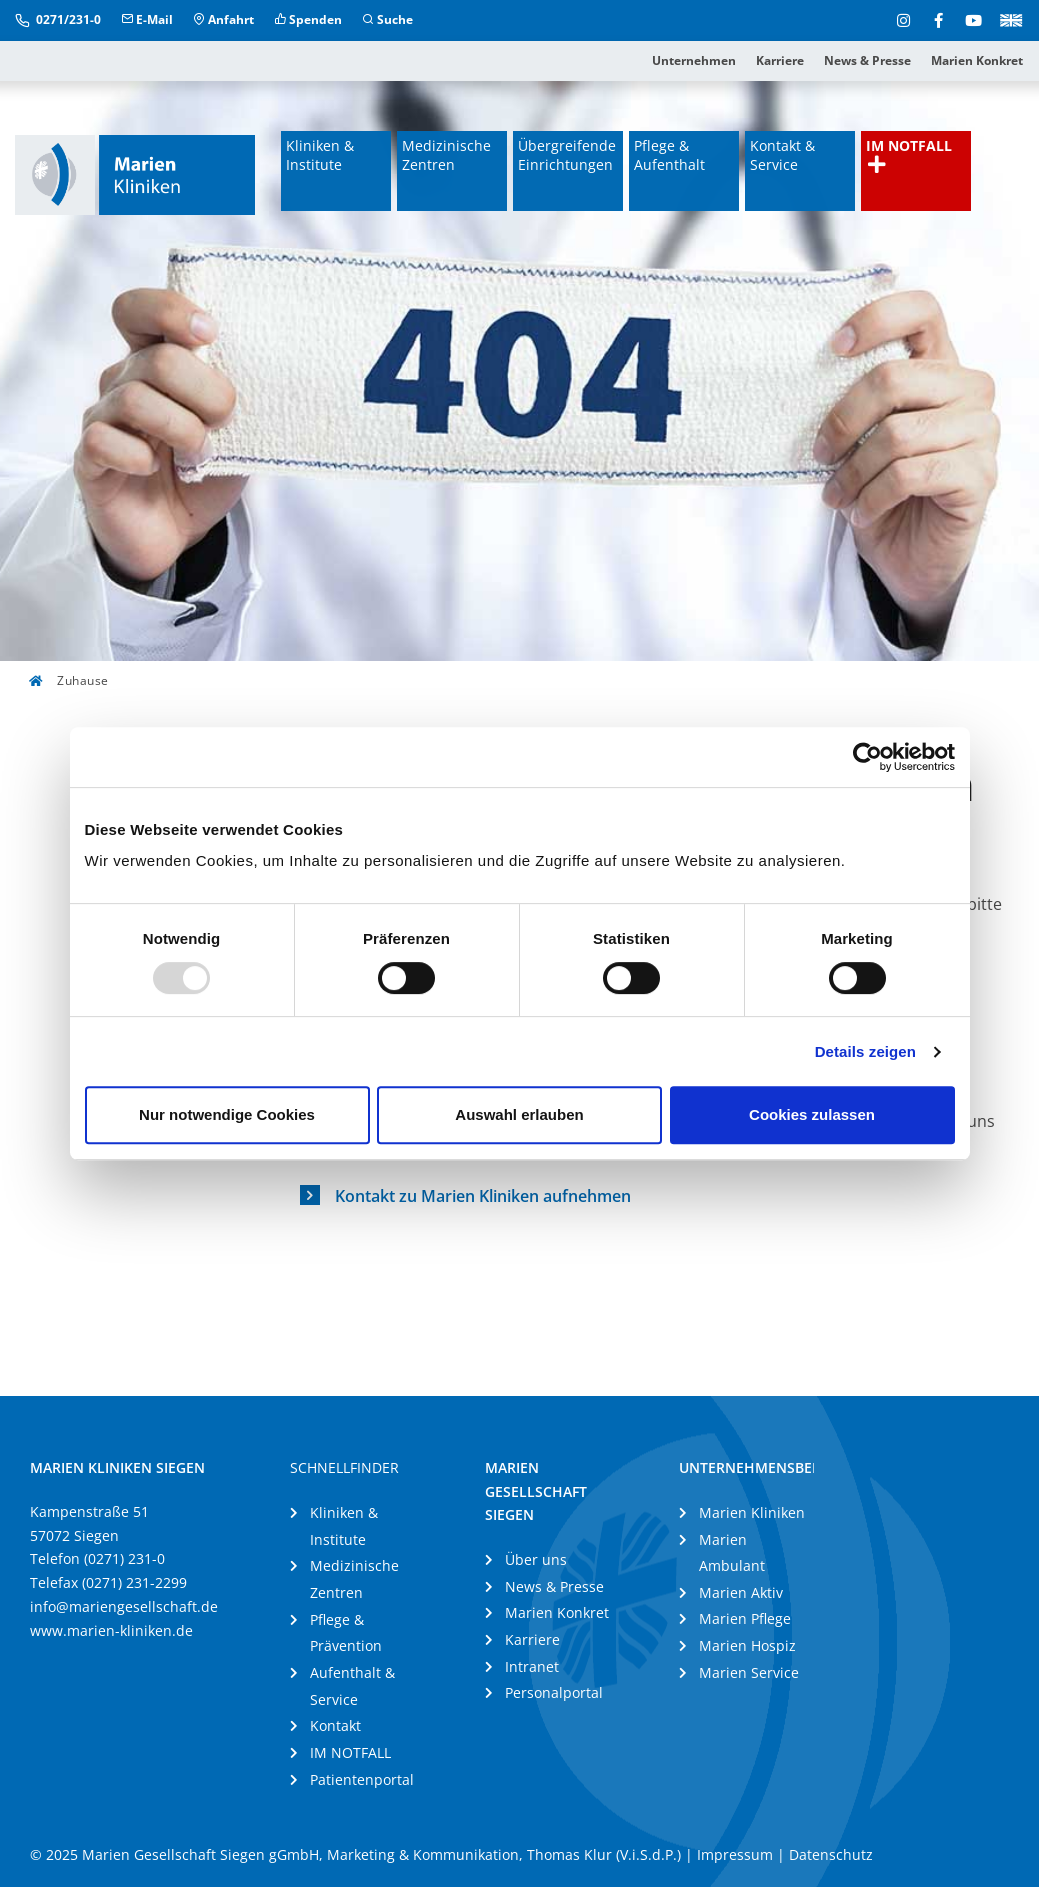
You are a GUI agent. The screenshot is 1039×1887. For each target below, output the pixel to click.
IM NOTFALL (909, 155)
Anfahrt (223, 19)
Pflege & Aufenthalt (669, 155)
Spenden (308, 19)
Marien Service (749, 1672)
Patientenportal (362, 1779)
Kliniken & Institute (320, 155)
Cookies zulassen (812, 1114)
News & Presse (867, 60)
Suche (387, 19)
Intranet (532, 1666)
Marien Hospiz (747, 1645)
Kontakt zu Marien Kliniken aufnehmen (483, 1196)
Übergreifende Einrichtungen (567, 155)
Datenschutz (831, 1854)
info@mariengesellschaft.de (124, 1606)
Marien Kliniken (752, 1512)
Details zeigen (865, 1051)
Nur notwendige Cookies (227, 1114)
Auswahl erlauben (519, 1114)
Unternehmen (694, 60)
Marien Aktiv (741, 1592)
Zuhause (69, 680)
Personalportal (554, 1692)
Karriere (780, 60)
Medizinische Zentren (446, 155)
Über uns (536, 1559)
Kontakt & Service (782, 155)
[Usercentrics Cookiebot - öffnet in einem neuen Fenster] (867, 757)
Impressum (735, 1854)
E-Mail (147, 19)
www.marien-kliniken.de (111, 1630)
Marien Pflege (745, 1618)
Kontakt (335, 1725)
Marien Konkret (977, 60)
